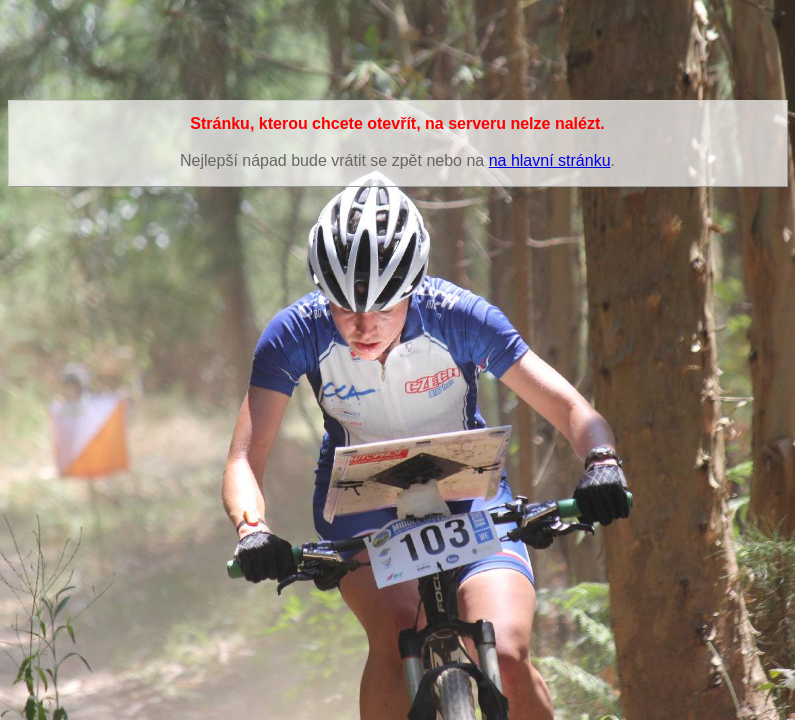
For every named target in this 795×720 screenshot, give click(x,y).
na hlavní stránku (550, 160)
